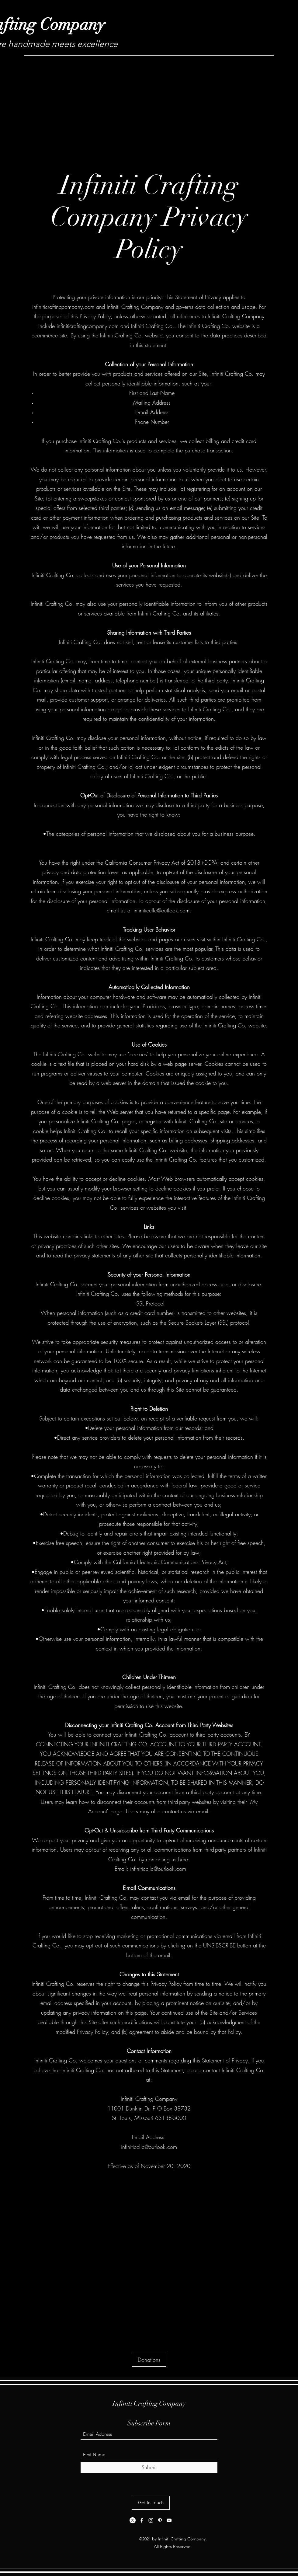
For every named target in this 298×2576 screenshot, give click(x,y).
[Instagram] (151, 2520)
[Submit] (149, 2467)
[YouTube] (169, 2520)
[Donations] (149, 2360)
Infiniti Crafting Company (149, 2403)
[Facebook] (142, 2520)
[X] (133, 2520)
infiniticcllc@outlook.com (161, 910)
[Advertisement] (149, 104)
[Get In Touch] (151, 2503)
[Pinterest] (160, 2520)
